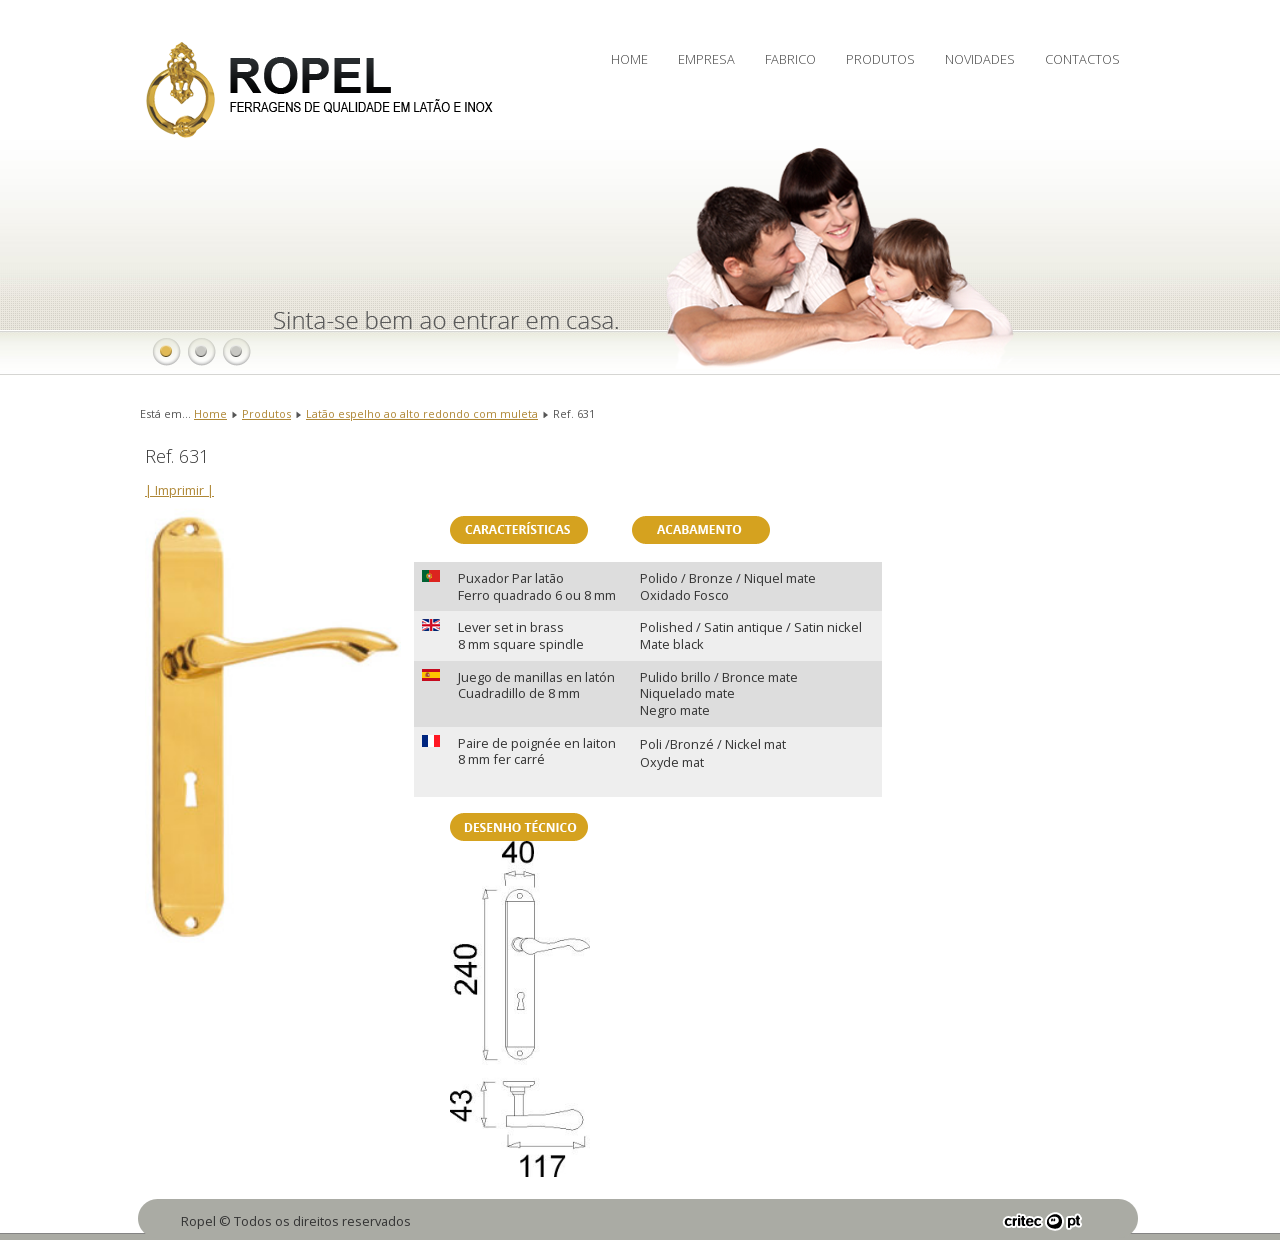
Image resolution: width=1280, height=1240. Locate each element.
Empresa (706, 59)
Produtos (880, 59)
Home (629, 59)
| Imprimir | (179, 490)
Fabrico (790, 59)
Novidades (980, 59)
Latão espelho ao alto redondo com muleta (422, 413)
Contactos (1082, 59)
